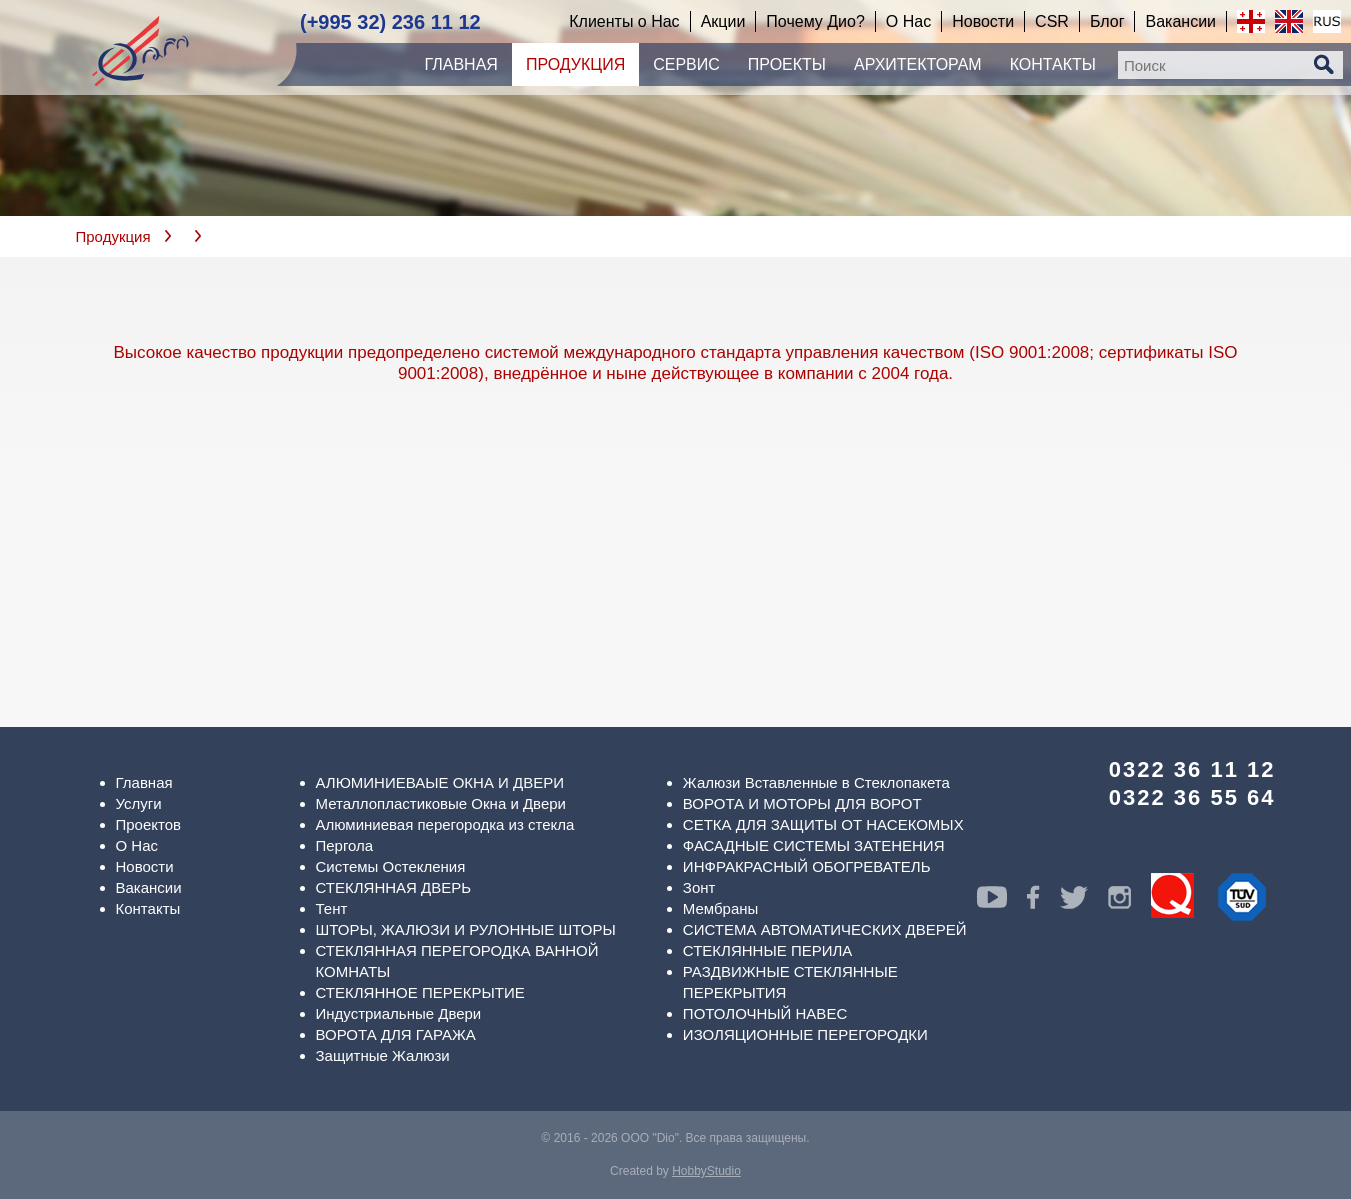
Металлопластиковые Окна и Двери (441, 803)
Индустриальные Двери (399, 1013)
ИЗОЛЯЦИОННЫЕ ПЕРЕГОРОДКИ (805, 1034)
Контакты (148, 908)
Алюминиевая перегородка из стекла (445, 824)
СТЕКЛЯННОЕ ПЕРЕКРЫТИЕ (420, 992)
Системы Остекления (391, 866)
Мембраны (721, 908)
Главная (144, 782)
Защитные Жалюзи (383, 1055)
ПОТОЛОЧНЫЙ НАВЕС (765, 1013)
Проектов (149, 824)
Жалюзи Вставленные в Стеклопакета (816, 782)
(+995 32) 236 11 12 (390, 22)
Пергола (345, 845)
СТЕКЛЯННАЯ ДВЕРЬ (394, 887)
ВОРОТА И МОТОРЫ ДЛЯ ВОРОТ (802, 803)
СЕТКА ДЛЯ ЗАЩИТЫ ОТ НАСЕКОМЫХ (823, 824)
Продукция (113, 236)
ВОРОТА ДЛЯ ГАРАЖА (396, 1034)
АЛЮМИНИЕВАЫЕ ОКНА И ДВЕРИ (440, 782)
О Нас (137, 845)
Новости (145, 866)
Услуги (139, 803)
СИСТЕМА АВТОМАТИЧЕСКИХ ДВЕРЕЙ (825, 929)
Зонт (699, 887)
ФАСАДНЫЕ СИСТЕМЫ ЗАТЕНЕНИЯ (814, 845)
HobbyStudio (706, 1171)
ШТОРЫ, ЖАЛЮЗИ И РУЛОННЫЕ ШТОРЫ (466, 929)
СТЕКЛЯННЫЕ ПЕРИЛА (767, 950)
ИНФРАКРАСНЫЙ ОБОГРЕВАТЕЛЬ (807, 866)
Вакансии (149, 887)
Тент (332, 908)
